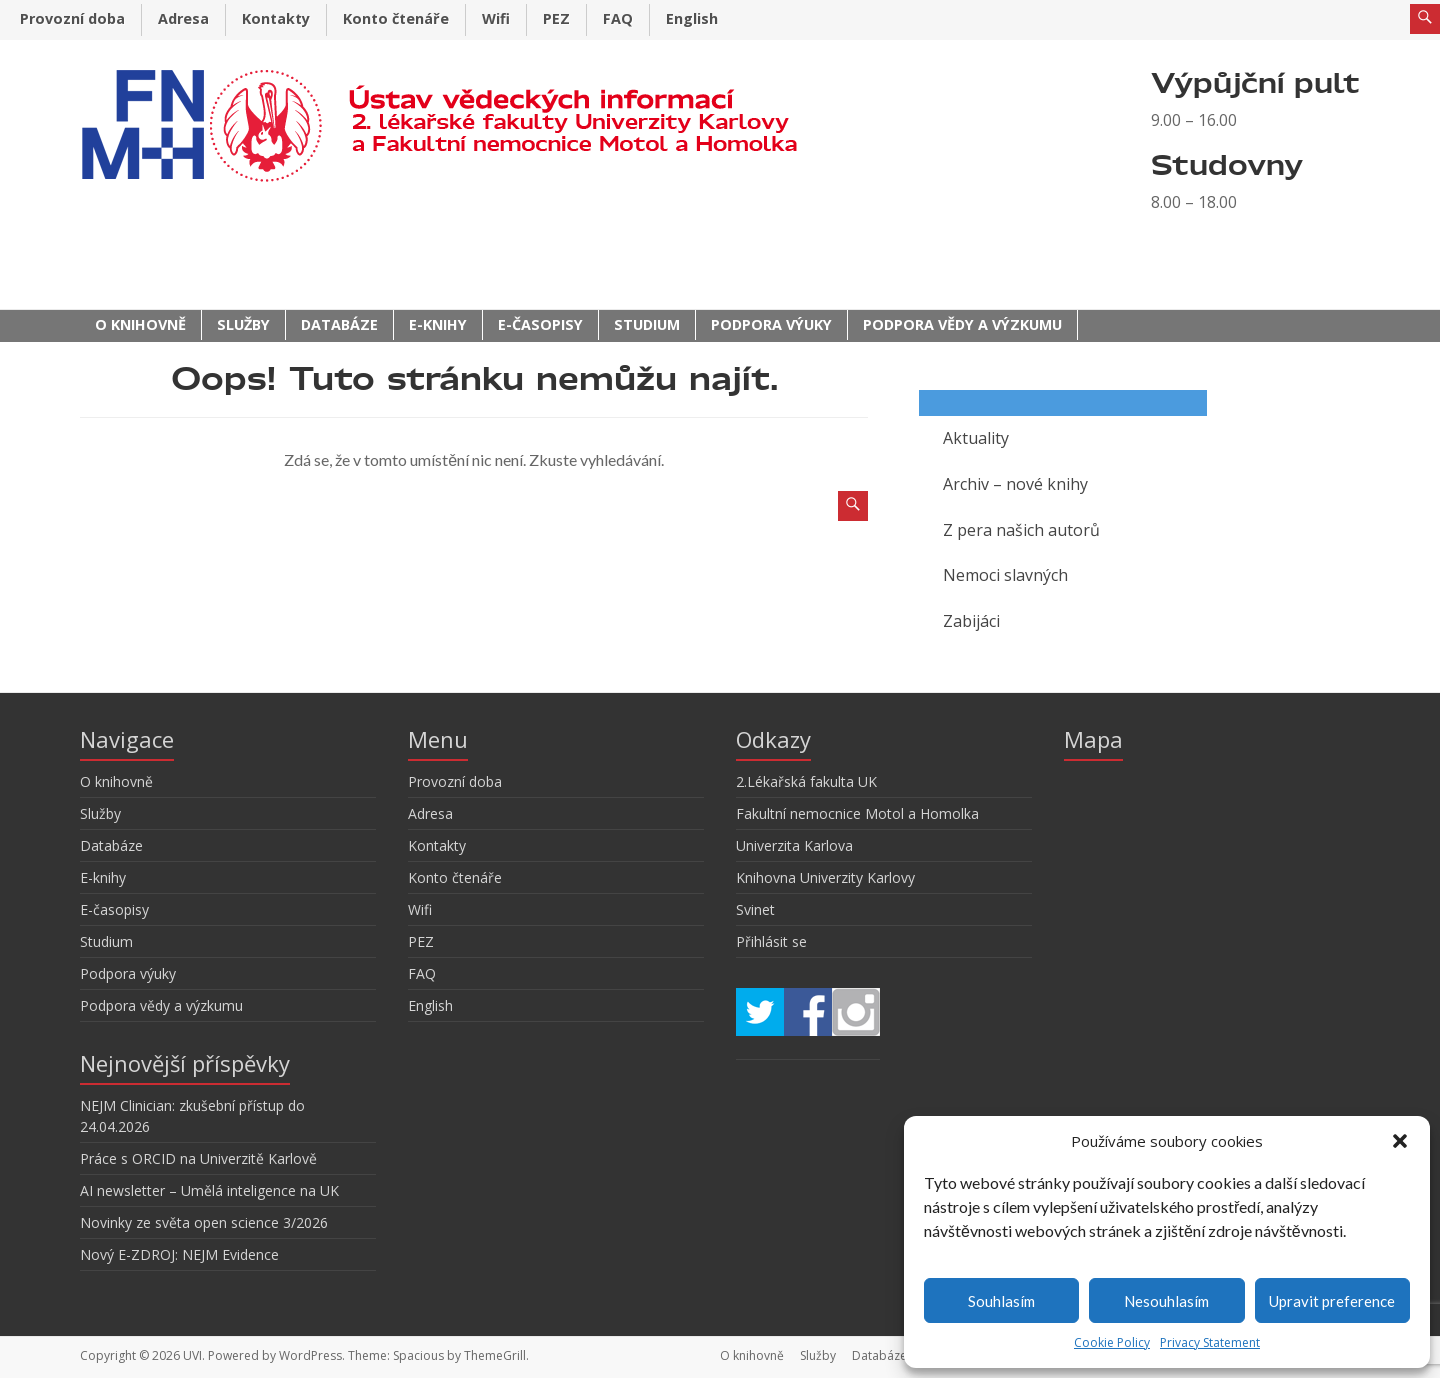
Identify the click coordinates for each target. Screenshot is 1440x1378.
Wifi (496, 18)
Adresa (183, 18)
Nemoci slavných (1005, 575)
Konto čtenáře (396, 18)
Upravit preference (1332, 1301)
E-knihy (438, 324)
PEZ (556, 18)
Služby (243, 324)
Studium (647, 324)
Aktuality (976, 438)
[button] (1400, 1141)
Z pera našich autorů (1021, 530)
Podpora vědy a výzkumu (962, 324)
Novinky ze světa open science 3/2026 (204, 1222)
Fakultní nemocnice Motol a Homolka (857, 813)
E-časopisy (540, 324)
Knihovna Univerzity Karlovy (825, 877)
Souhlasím (1001, 1301)
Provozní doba (72, 18)
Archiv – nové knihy (1015, 484)
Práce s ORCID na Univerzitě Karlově (198, 1158)
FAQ (618, 18)
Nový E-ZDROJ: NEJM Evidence (179, 1254)
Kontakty (276, 18)
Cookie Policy (1112, 1342)
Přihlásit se (771, 941)
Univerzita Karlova (794, 845)
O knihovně (140, 324)
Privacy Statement (1210, 1342)
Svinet (755, 909)
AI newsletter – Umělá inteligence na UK (209, 1190)
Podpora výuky (771, 324)
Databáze (339, 324)
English (692, 18)
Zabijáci (971, 621)
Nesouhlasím (1166, 1301)
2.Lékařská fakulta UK (806, 781)
